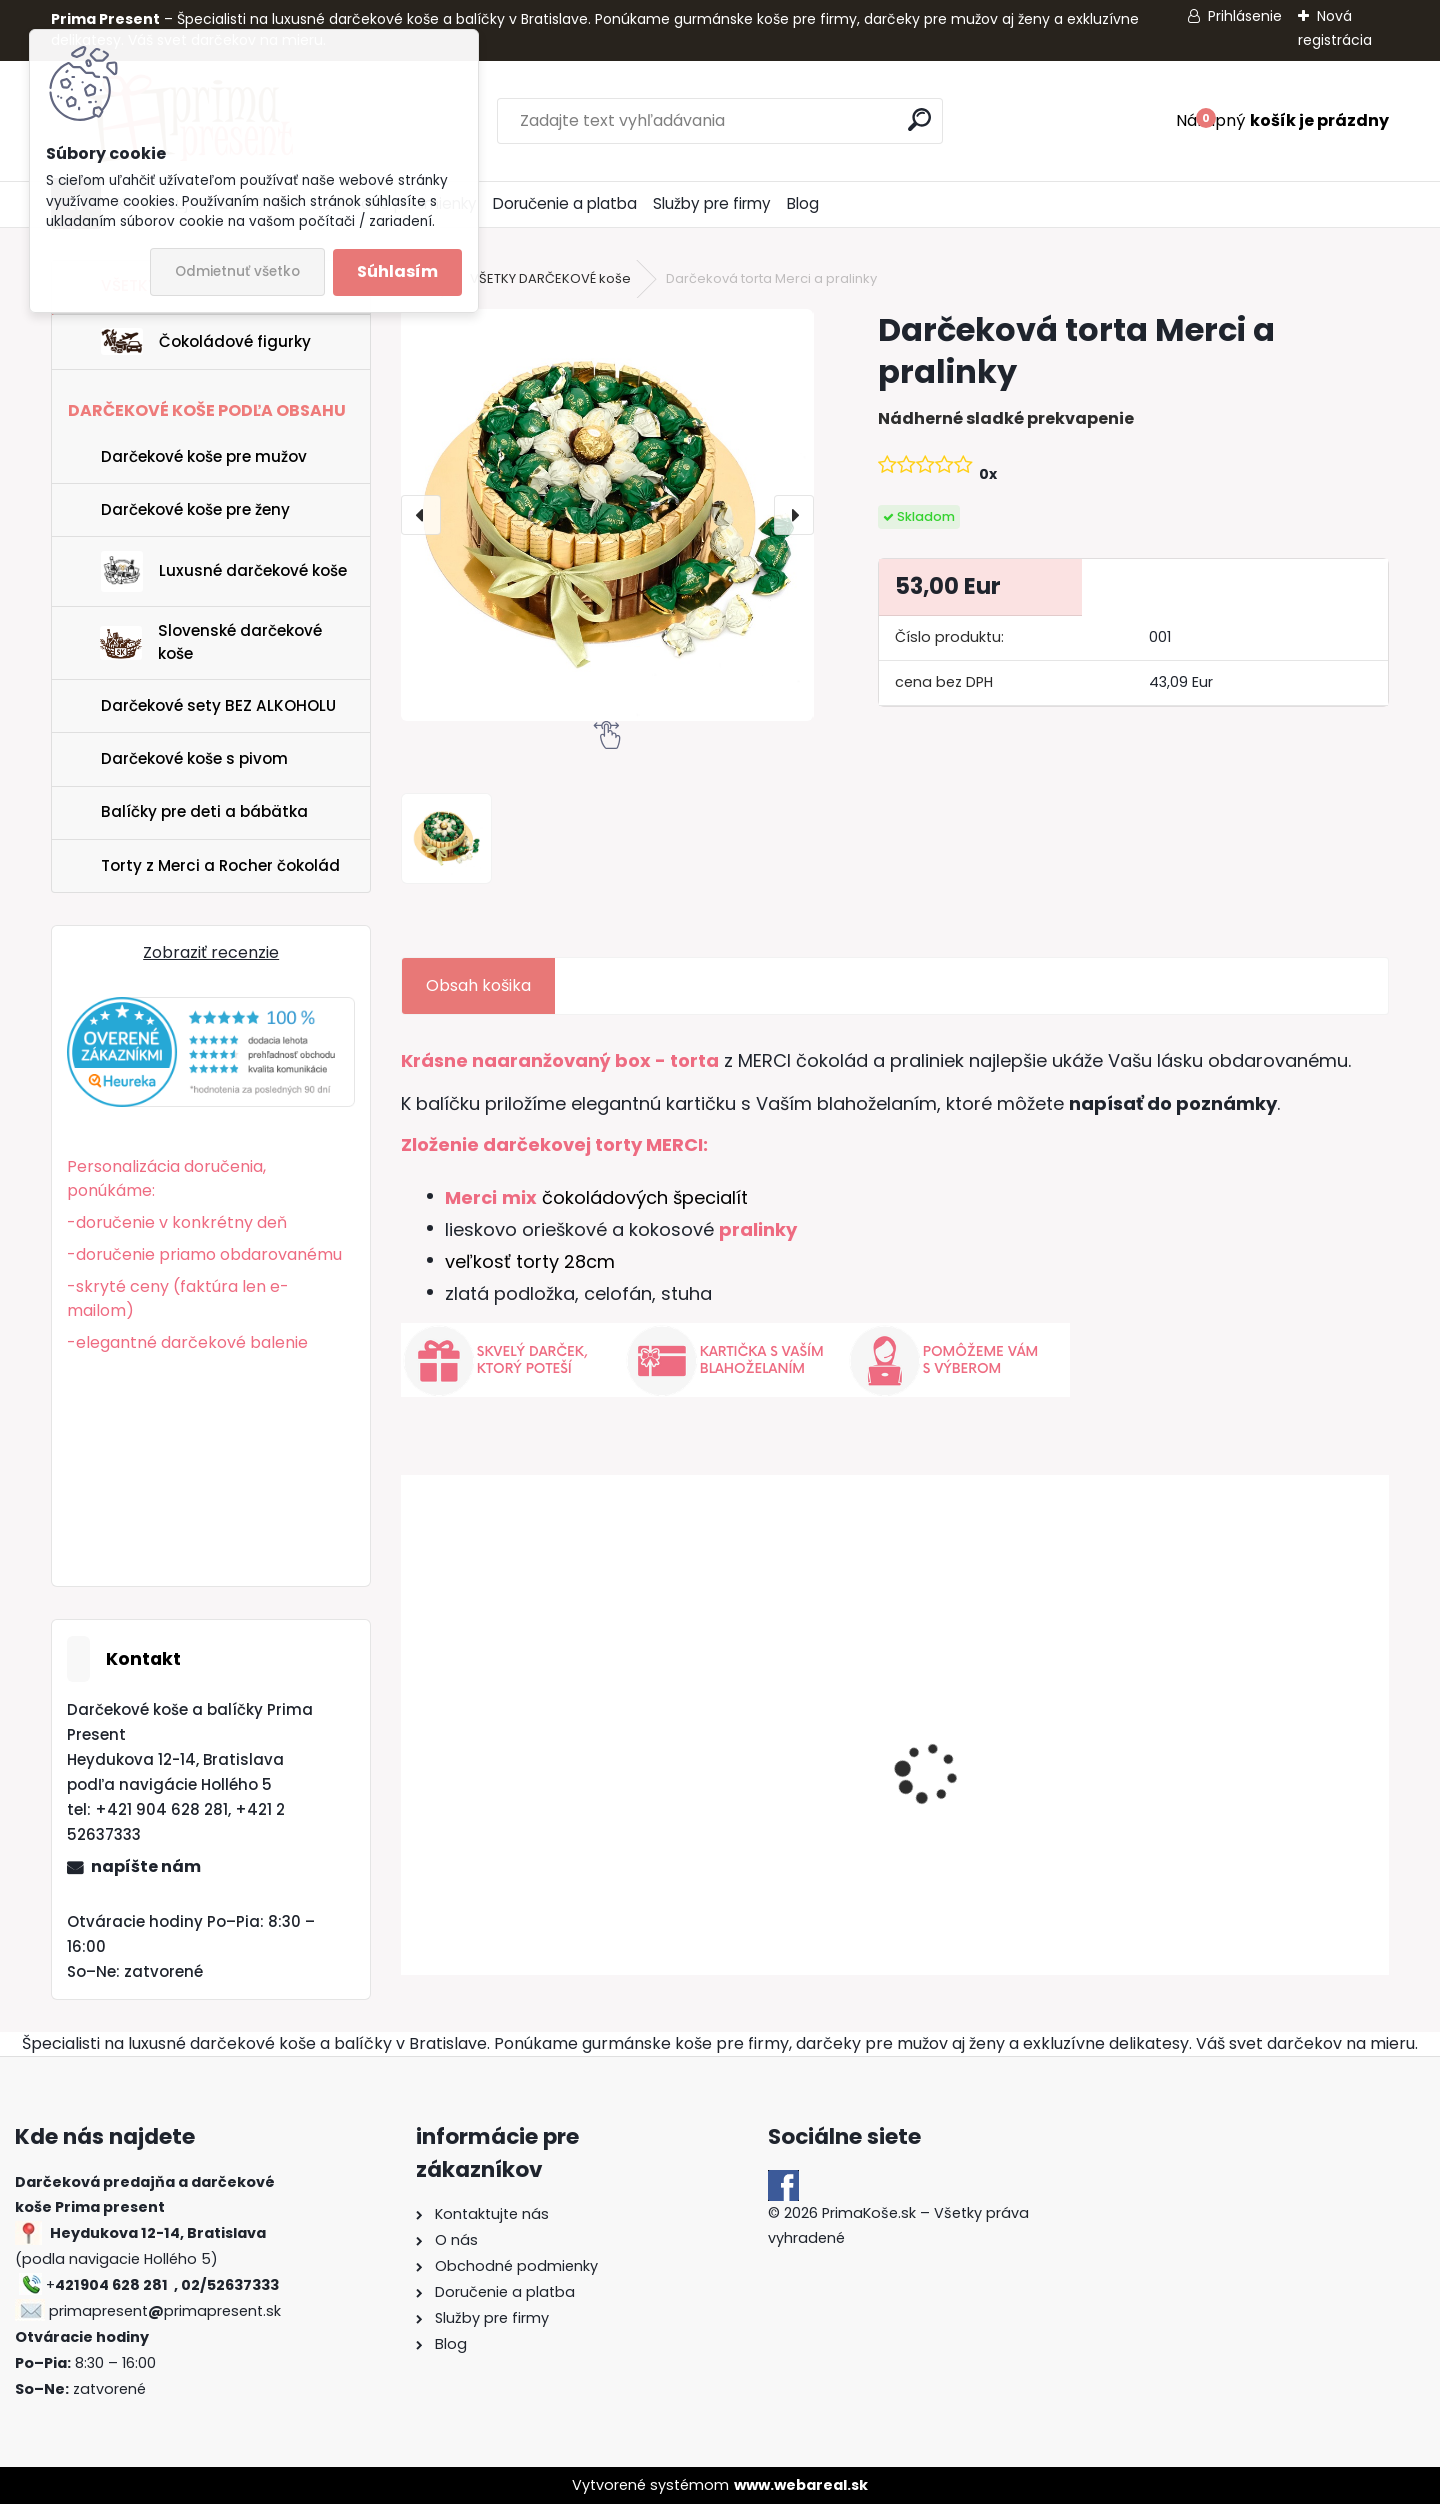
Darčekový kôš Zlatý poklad (493, 1774)
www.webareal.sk (801, 2485)
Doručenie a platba (565, 203)
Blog (803, 203)
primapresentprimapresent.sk (165, 2311)
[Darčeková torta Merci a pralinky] (607, 515)
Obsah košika (478, 985)
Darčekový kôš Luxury (749, 1783)
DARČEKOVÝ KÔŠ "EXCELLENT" (1231, 1790)
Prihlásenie (1245, 16)
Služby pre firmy (712, 203)
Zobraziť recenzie (211, 952)
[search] (919, 119)
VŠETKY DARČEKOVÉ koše (550, 278)
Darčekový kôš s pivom (1005, 1783)
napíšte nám (146, 1866)
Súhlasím (397, 271)
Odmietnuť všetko (237, 271)
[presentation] (421, 515)
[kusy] (450, 1916)
